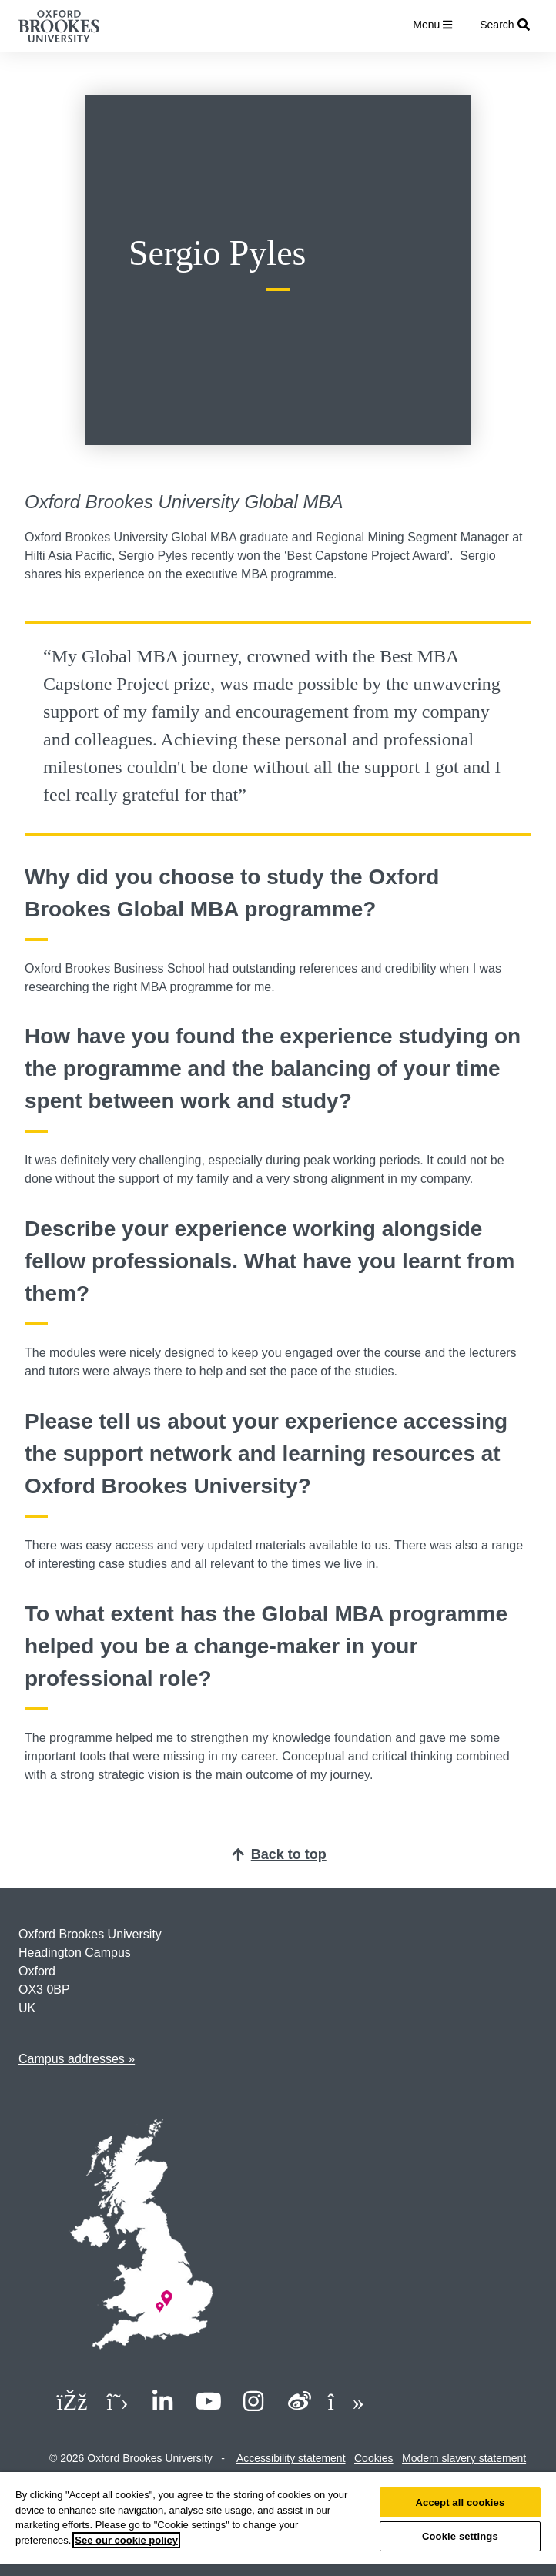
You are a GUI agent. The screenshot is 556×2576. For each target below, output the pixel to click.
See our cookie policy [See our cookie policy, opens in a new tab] (126, 2540)
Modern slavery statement (464, 2458)
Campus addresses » (76, 2058)
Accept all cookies (460, 2502)
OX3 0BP (44, 1989)
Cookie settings (460, 2536)
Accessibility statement (291, 2458)
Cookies (374, 2458)
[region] (278, 2524)
